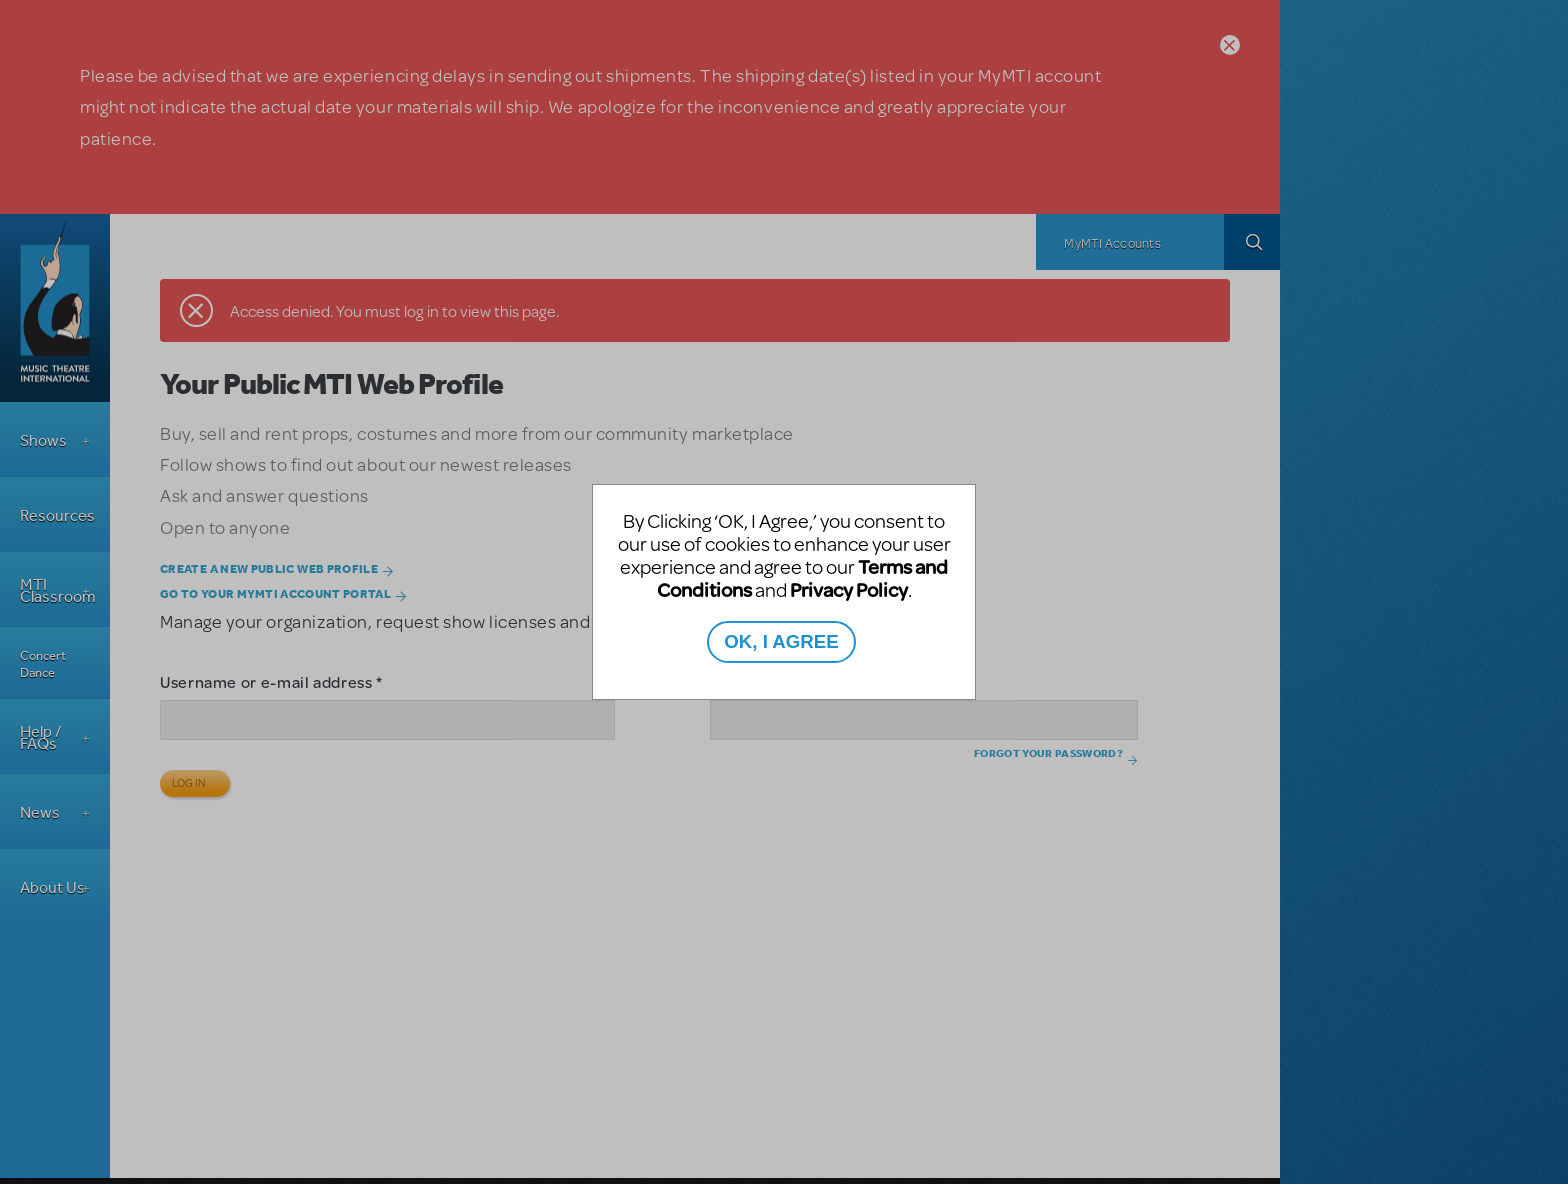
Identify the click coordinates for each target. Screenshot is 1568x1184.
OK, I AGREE (781, 641)
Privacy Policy (849, 589)
